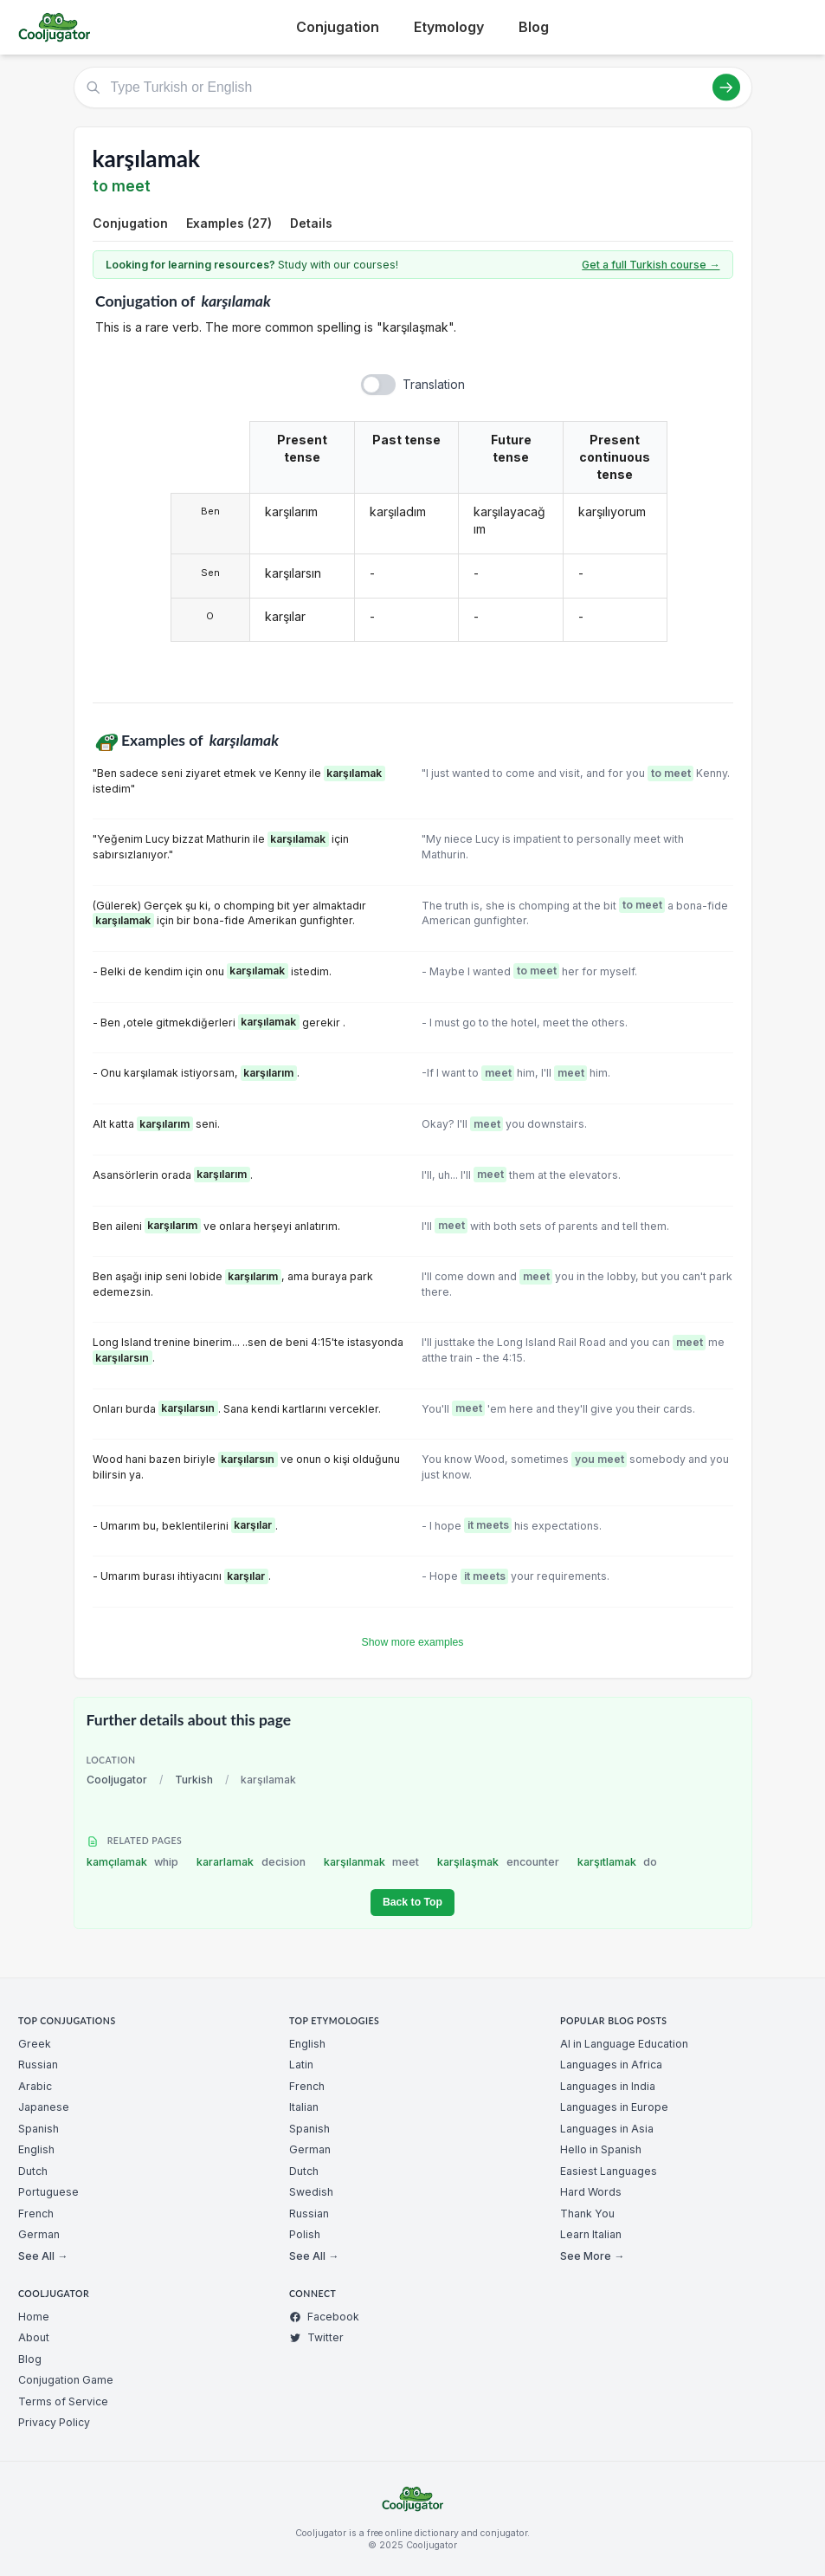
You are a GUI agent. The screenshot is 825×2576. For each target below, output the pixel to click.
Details (311, 223)
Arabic (35, 2086)
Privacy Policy (54, 2422)
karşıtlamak (617, 1861)
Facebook (324, 2316)
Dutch (33, 2171)
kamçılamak (133, 1861)
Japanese (43, 2106)
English (36, 2149)
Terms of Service (63, 2401)
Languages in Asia (607, 2128)
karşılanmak (372, 1861)
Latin (301, 2064)
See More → (592, 2255)
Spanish (38, 2128)
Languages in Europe (614, 2106)
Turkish (194, 1779)
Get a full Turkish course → (650, 264)
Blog (534, 27)
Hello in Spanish (600, 2149)
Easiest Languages (608, 2171)
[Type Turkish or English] (413, 87)
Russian (38, 2064)
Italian (304, 2106)
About (33, 2337)
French (36, 2213)
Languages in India (607, 2086)
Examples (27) (229, 223)
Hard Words (591, 2191)
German (39, 2234)
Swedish (311, 2191)
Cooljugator (117, 1779)
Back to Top (412, 1902)
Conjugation (337, 27)
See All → (43, 2255)
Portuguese (48, 2191)
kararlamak (251, 1861)
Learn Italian (591, 2234)
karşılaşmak (498, 1861)
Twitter (316, 2337)
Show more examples (413, 1642)
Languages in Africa (611, 2064)
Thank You (587, 2213)
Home (33, 2316)
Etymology (449, 27)
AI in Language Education (624, 2043)
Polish (304, 2234)
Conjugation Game (65, 2379)
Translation (434, 384)
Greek (34, 2043)
